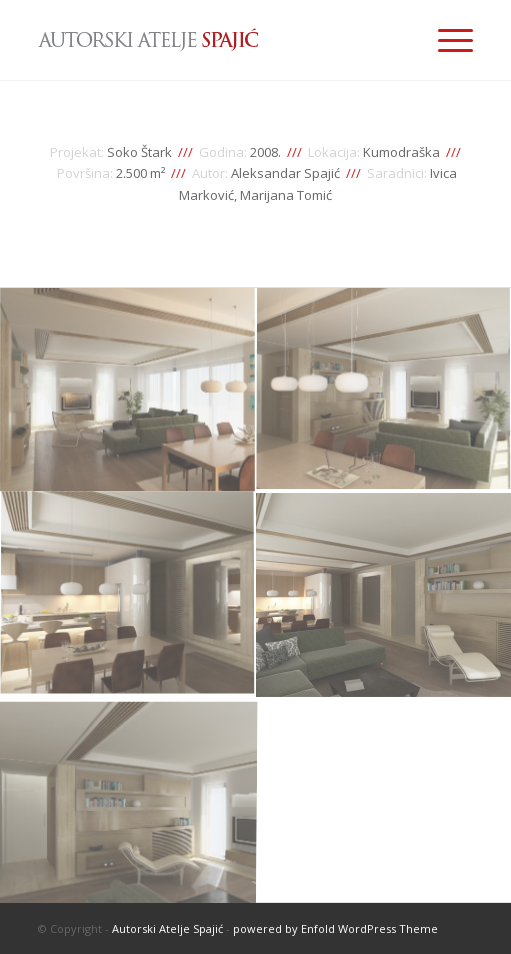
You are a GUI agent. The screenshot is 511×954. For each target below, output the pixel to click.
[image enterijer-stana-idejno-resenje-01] (128, 390)
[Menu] (445, 40)
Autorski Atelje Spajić (167, 928)
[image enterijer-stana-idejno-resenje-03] (128, 595)
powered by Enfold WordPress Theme (335, 928)
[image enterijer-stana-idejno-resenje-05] (128, 800)
